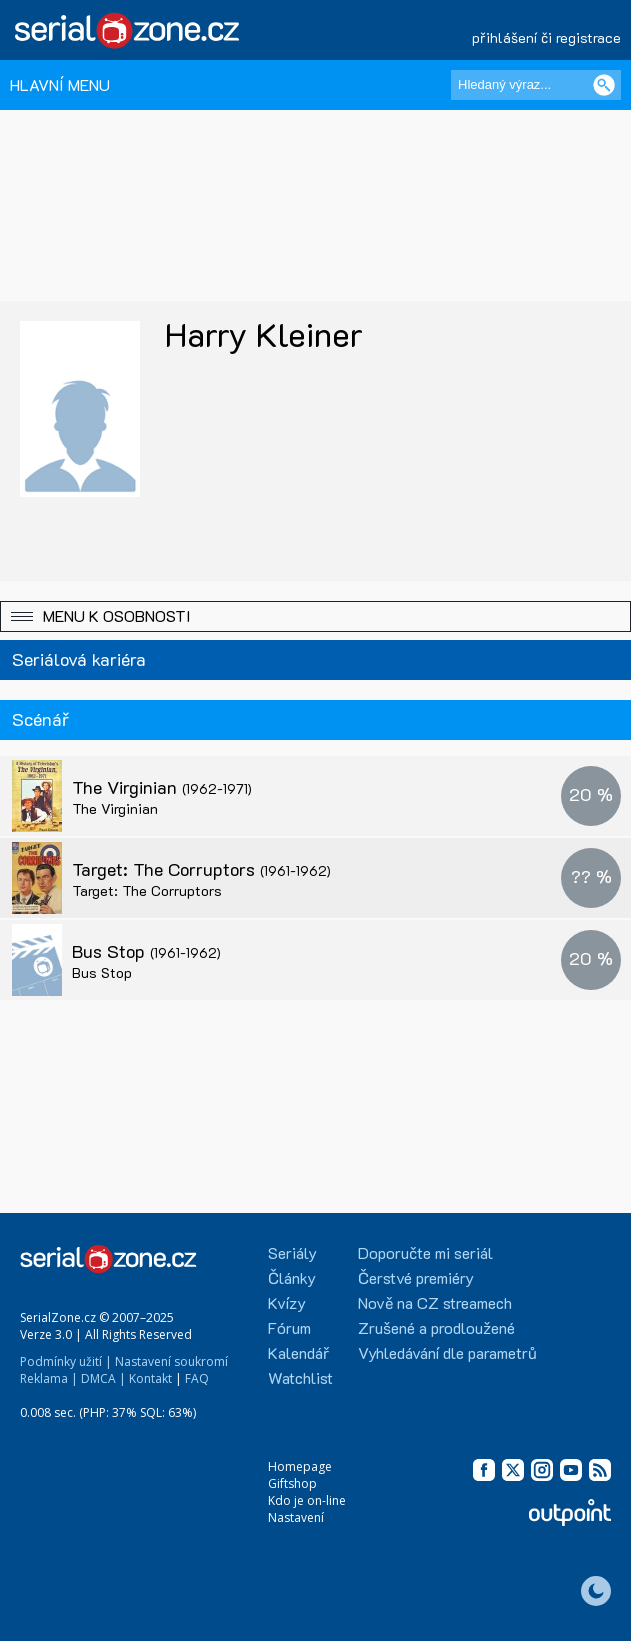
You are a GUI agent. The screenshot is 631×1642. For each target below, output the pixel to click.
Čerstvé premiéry (416, 1277)
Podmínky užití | (66, 1361)
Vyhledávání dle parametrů (447, 1352)
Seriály (292, 1252)
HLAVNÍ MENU (60, 84)
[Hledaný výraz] (536, 85)
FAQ (197, 1378)
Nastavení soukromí (171, 1361)
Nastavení (296, 1517)
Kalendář (298, 1352)
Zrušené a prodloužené (436, 1327)
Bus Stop (146, 951)
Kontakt (150, 1378)
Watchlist (300, 1377)
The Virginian (162, 787)
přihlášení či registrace (546, 37)
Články (292, 1277)
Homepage (300, 1466)
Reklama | (49, 1378)
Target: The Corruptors (201, 869)
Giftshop (292, 1483)
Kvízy (287, 1302)
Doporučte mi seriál (425, 1252)
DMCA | (103, 1378)
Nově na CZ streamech (435, 1302)
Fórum (289, 1327)
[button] (315, 616)
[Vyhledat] (604, 85)
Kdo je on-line (307, 1500)
